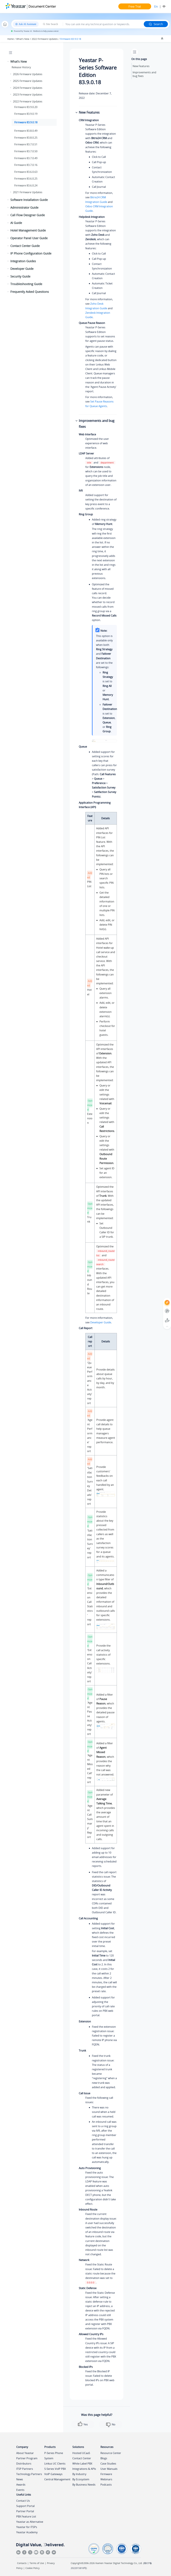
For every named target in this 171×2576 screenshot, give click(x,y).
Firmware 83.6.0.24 (25, 185)
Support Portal (25, 2506)
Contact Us (23, 2501)
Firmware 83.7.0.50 (25, 151)
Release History (21, 67)
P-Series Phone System (53, 2455)
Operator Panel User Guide (29, 238)
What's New (22, 38)
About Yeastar (25, 2453)
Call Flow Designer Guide (27, 215)
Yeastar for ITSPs (26, 2527)
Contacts (22, 2563)
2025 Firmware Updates (27, 81)
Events (20, 2490)
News (19, 2479)
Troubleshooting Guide (26, 284)
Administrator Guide (24, 207)
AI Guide (16, 223)
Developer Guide (21, 269)
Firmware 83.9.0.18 (70, 38)
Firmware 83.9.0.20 (25, 107)
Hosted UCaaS (81, 2453)
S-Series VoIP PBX (55, 2469)
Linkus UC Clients (54, 2463)
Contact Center (81, 2458)
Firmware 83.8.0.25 (25, 137)
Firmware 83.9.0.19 (25, 114)
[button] (8, 61)
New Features (141, 66)
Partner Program (26, 2458)
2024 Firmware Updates (27, 88)
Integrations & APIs (84, 2469)
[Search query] (103, 24)
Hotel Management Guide (28, 230)
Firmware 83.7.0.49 (25, 158)
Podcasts (106, 2484)
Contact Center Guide (25, 246)
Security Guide (20, 276)
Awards (20, 2484)
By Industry (79, 2474)
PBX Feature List (26, 2516)
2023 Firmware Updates (27, 94)
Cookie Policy (32, 2568)
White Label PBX (82, 2463)
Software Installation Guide (29, 200)
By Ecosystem (80, 2479)
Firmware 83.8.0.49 (25, 131)
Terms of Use (37, 2563)
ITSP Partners (24, 2469)
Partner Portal (25, 2511)
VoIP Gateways (53, 2474)
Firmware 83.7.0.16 (25, 165)
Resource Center (110, 2453)
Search (156, 24)
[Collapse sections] (162, 38)
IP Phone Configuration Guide (30, 253)
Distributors (23, 2463)
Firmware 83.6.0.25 (25, 178)
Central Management (57, 2479)
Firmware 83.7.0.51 (25, 144)
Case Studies (108, 2463)
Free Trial (134, 6)
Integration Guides (23, 261)
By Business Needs (84, 2484)
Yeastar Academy (27, 2532)
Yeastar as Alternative (29, 2522)
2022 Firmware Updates (45, 38)
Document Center (42, 6)
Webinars (106, 2479)
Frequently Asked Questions (29, 292)
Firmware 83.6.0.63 (25, 172)
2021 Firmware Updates (27, 192)
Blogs (103, 2458)
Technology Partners (29, 2474)
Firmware (106, 2474)
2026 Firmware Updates (27, 74)
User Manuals (109, 2469)
